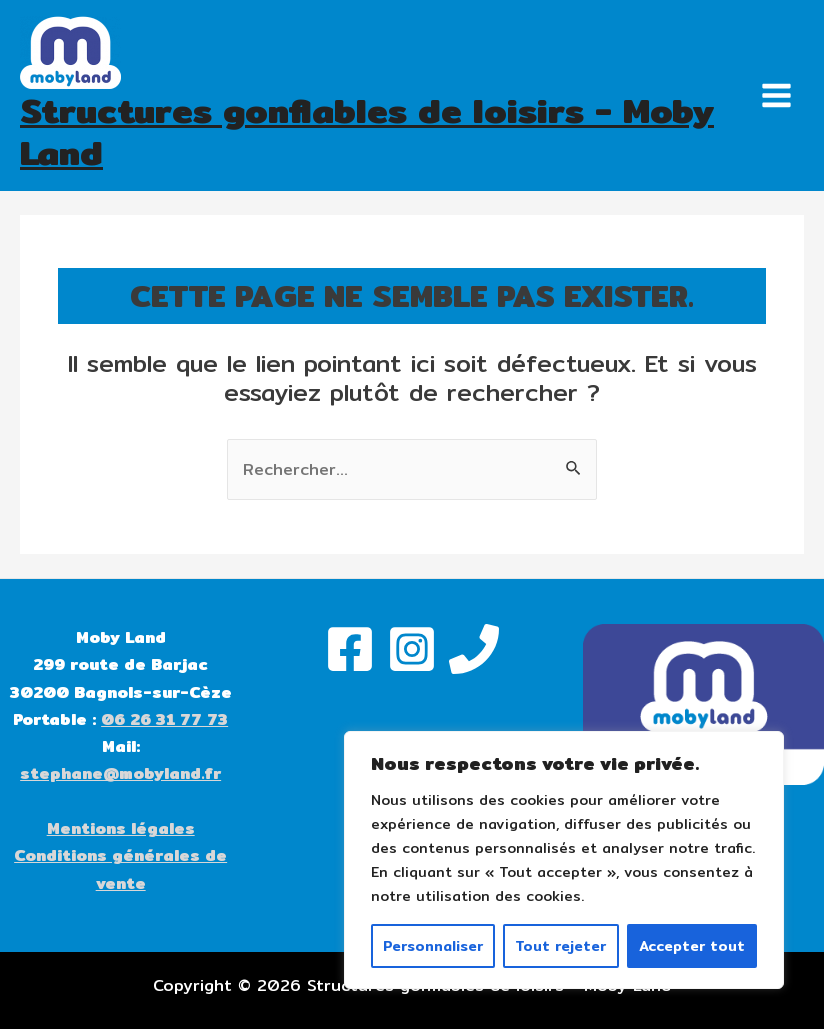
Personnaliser (433, 946)
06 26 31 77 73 (164, 719)
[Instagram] (412, 649)
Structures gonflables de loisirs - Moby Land (367, 131)
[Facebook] (350, 649)
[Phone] (474, 649)
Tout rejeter (560, 946)
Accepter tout (692, 946)
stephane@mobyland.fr (120, 773)
